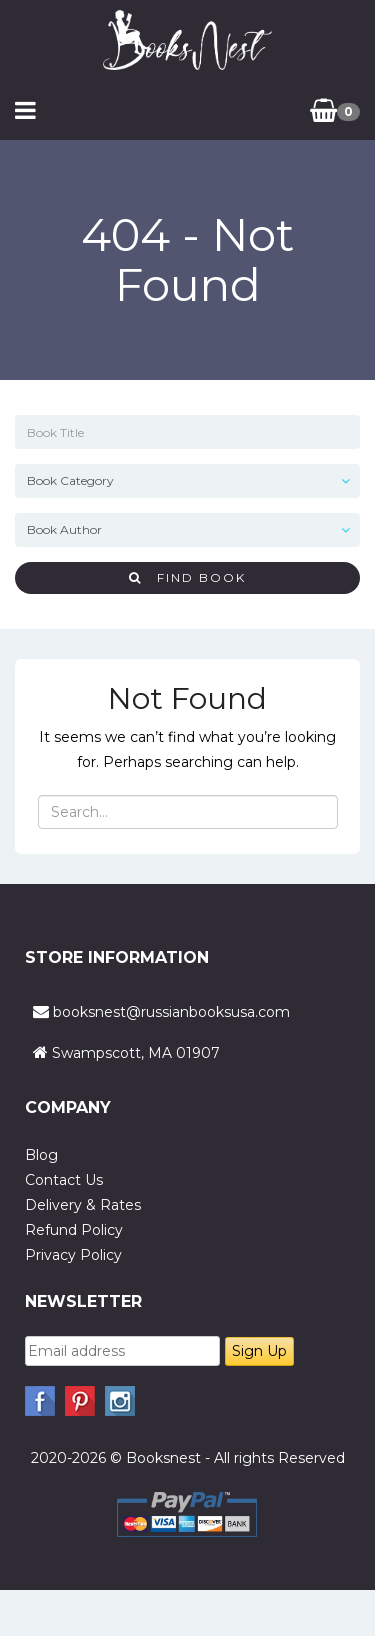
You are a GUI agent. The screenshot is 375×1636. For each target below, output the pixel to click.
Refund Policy (74, 1230)
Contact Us (64, 1180)
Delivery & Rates (83, 1205)
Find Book (187, 577)
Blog (41, 1155)
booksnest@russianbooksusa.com (171, 1012)
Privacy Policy (73, 1255)
